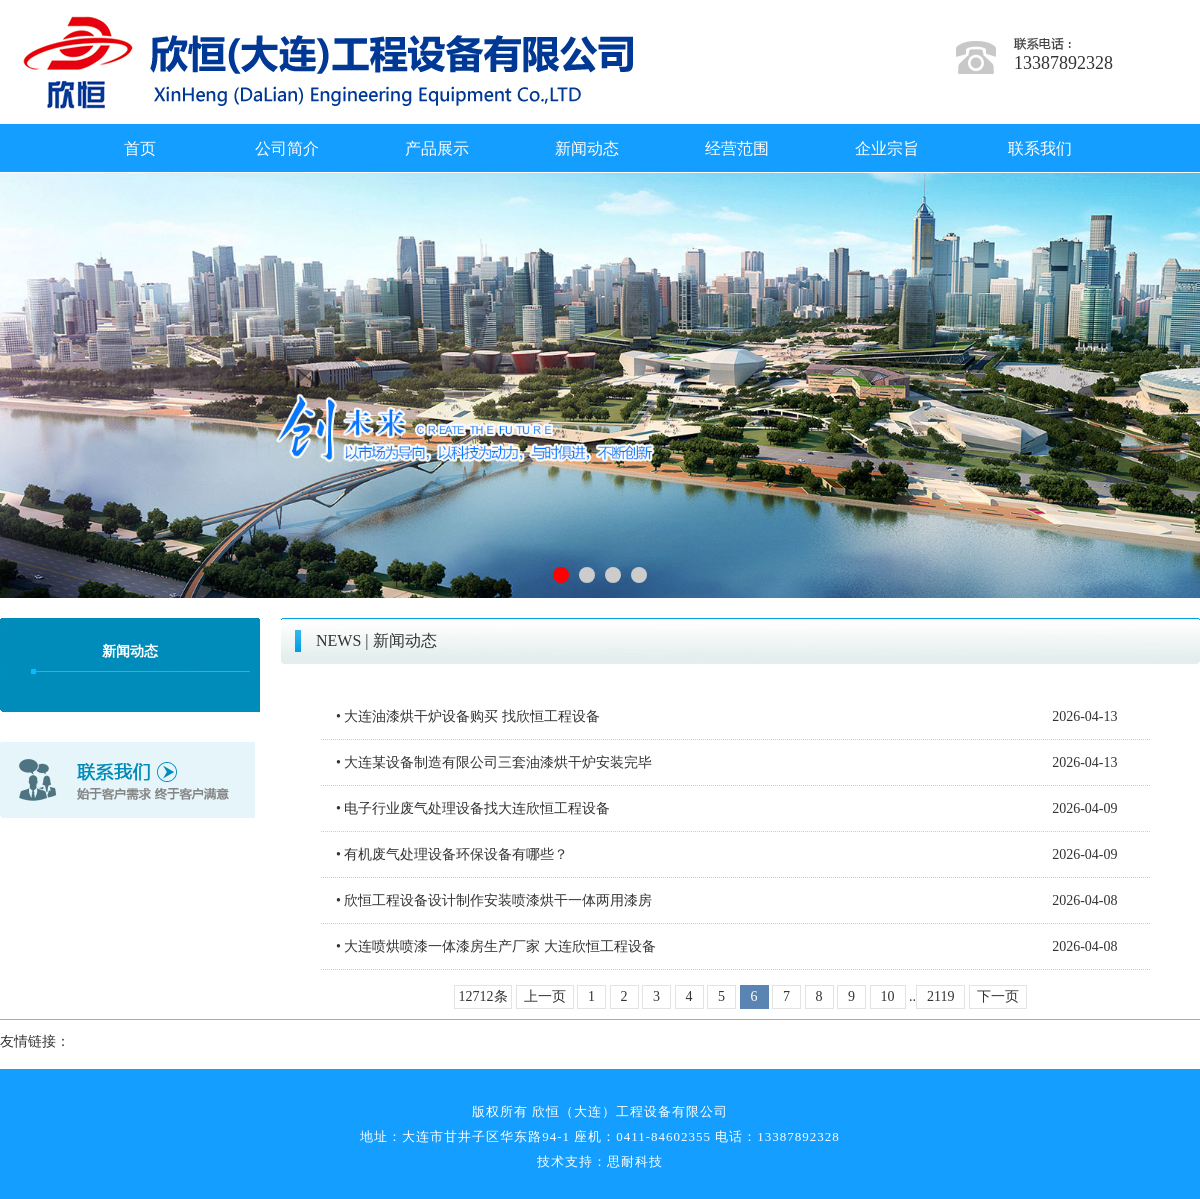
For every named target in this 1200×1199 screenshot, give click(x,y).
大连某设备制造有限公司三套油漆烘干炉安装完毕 (498, 762)
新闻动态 (587, 148)
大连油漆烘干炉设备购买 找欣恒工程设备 (472, 716)
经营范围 (737, 148)
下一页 (998, 996)
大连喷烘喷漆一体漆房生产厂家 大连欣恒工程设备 (500, 946)
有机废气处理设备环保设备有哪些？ (456, 854)
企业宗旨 (887, 148)
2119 (940, 996)
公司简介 (287, 148)
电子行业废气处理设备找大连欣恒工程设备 (477, 808)
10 (888, 996)
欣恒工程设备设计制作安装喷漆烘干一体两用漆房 (498, 900)
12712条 (483, 996)
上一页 (545, 996)
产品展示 (437, 148)
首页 (140, 148)
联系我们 (1040, 148)
